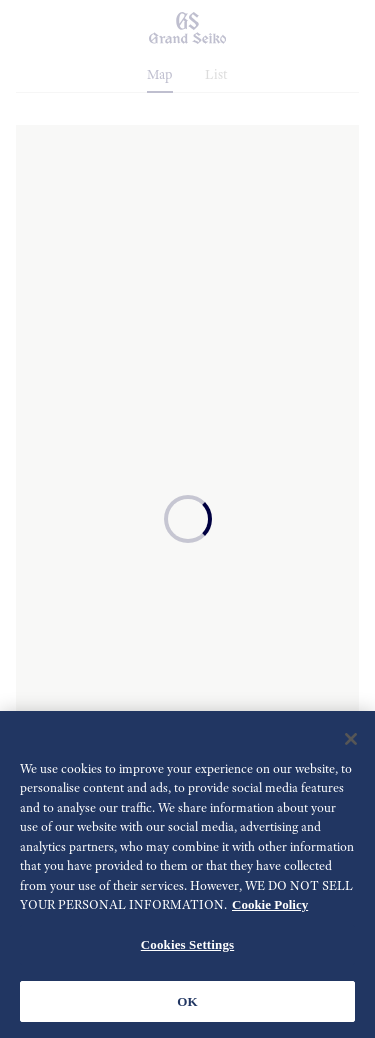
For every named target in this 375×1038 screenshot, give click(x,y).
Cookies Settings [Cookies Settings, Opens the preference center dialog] (187, 947)
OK (187, 1003)
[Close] (351, 742)
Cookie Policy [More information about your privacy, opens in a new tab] (270, 907)
